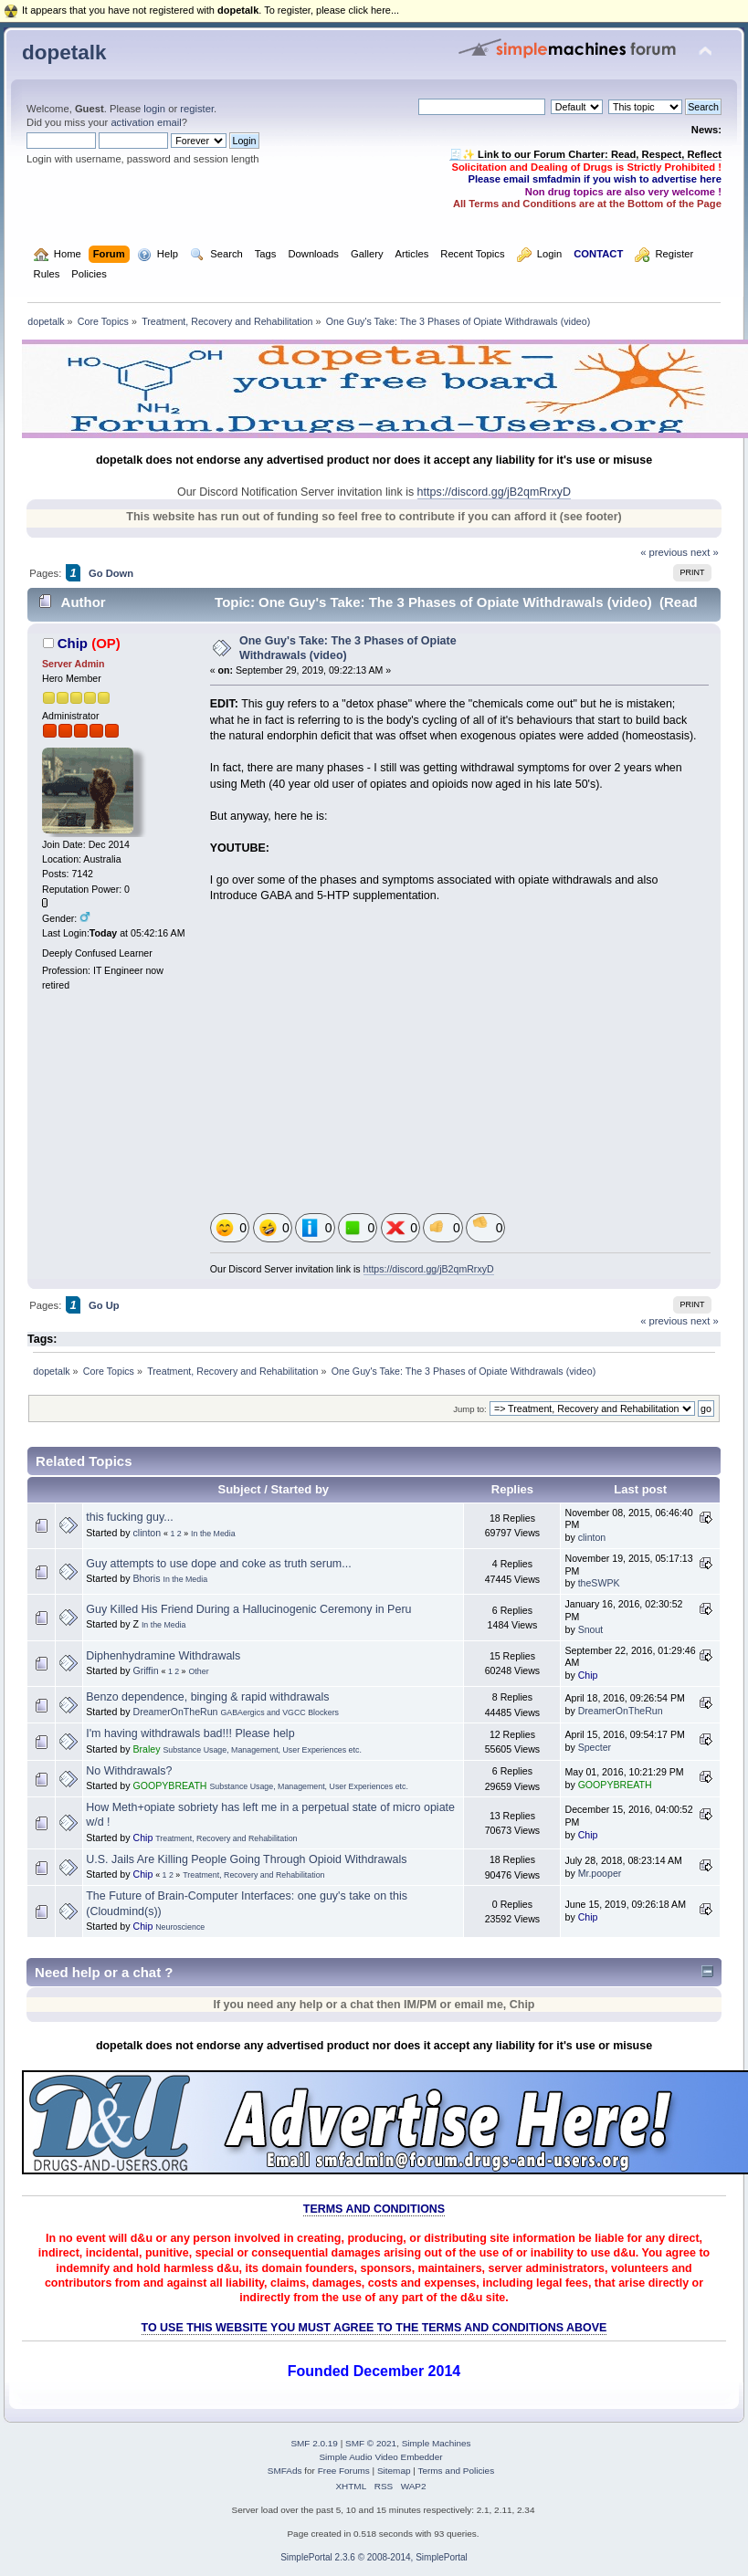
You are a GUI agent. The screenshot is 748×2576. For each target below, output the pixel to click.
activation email (146, 122)
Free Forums (344, 2471)
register (197, 108)
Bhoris (146, 1578)
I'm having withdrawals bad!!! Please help (190, 1733)
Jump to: (470, 1409)
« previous (664, 552)
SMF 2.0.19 (314, 2443)
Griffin (145, 1670)
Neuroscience (180, 1927)
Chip (73, 643)
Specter (595, 1747)
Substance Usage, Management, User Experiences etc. (262, 1749)
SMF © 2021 (370, 2443)
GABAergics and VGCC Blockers (279, 1712)
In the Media (213, 1533)
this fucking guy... (129, 1517)
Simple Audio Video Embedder (380, 2457)
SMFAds (285, 2471)
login (154, 108)
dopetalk (64, 52)
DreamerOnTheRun (174, 1711)
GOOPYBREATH (169, 1785)
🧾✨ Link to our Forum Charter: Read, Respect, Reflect (585, 154)
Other (199, 1671)
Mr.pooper (600, 1873)
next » (704, 552)
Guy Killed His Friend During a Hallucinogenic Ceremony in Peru (248, 1609)
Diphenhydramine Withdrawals (163, 1655)
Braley (146, 1749)
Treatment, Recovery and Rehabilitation (226, 1838)
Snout (591, 1629)
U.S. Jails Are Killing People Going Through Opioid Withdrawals (246, 1859)
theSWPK (599, 1582)
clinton (146, 1532)
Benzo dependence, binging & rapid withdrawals (207, 1697)
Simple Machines (436, 2443)
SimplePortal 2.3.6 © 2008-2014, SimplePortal (374, 2557)
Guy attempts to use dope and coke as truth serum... (218, 1563)
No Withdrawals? (129, 1770)
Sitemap (394, 2471)
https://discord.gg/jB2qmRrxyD (494, 492)
